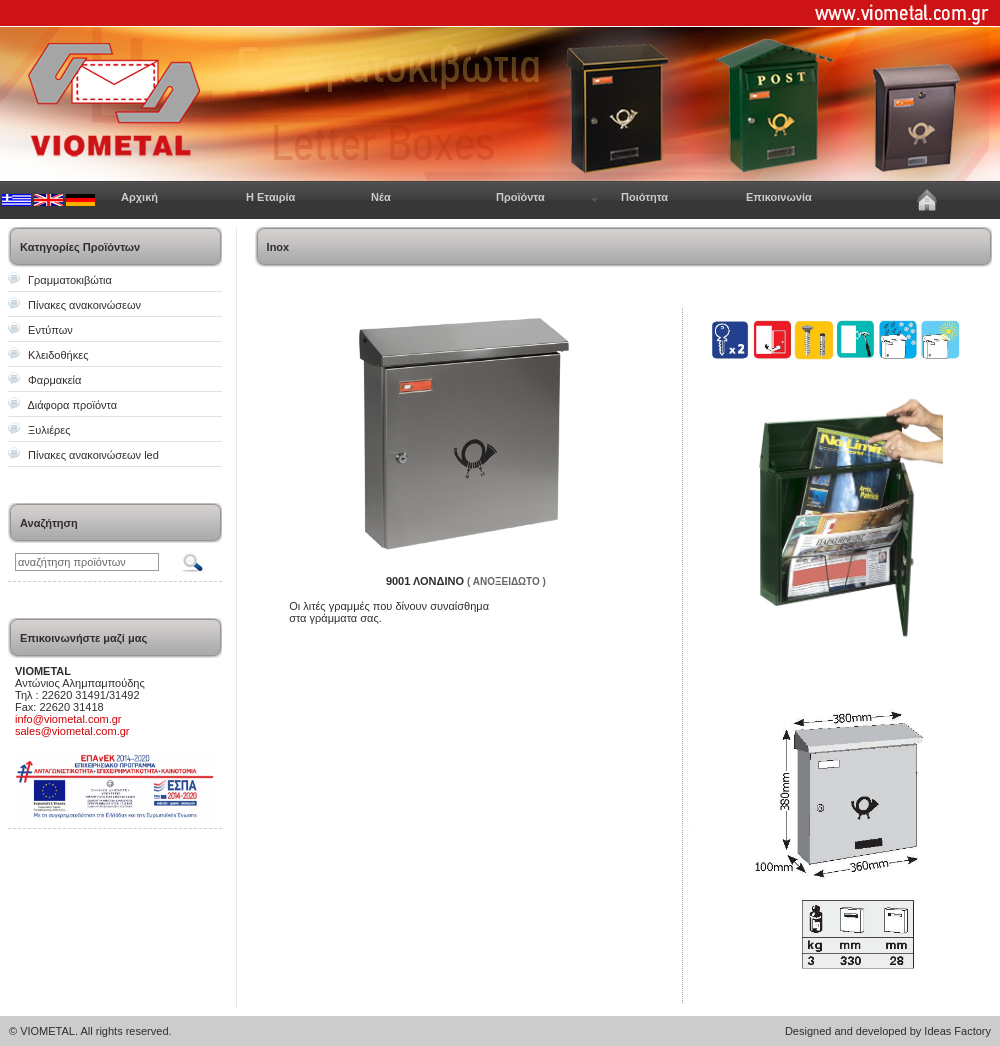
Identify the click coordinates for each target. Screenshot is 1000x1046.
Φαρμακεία (54, 380)
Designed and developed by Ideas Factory (888, 1031)
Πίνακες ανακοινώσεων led (93, 455)
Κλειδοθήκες (58, 355)
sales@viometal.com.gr (72, 731)
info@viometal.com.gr (68, 719)
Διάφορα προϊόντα (72, 405)
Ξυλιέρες (49, 430)
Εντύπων (50, 330)
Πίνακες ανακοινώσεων (84, 305)
